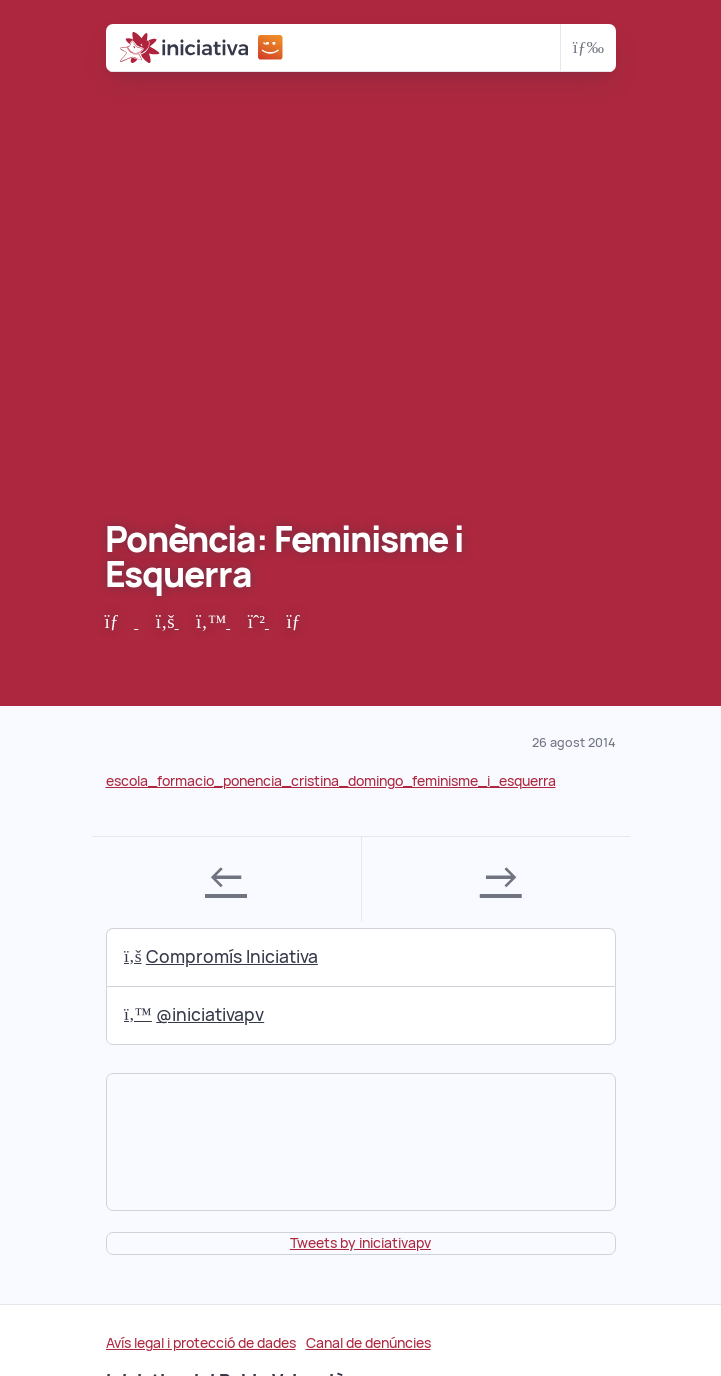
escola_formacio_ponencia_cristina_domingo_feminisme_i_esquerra (331, 781)
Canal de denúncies (368, 1343)
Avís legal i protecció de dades (201, 1343)
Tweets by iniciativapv (360, 1243)
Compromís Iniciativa (221, 956)
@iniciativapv (194, 1014)
